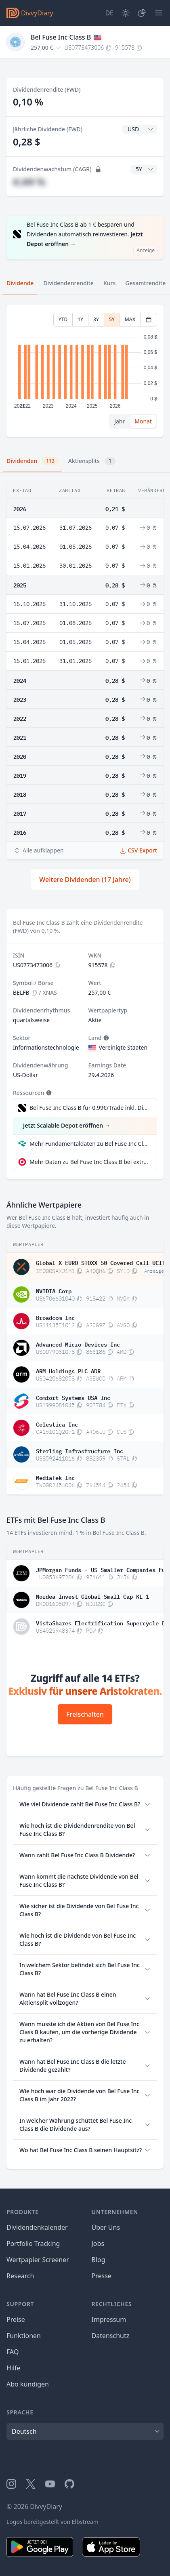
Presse (101, 2275)
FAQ (12, 2351)
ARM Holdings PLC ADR (68, 1370)
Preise (15, 2319)
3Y (96, 319)
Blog (98, 2259)
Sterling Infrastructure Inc (79, 1450)
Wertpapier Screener (37, 2259)
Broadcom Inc (55, 1317)
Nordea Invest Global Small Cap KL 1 (92, 1596)
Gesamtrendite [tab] (145, 283)
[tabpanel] (85, 371)
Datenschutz (111, 2335)
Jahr (119, 421)
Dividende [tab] (20, 283)
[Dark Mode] (125, 13)
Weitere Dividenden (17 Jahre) (84, 879)
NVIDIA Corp (53, 1290)
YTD (63, 319)
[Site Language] (109, 12)
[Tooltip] (105, 1038)
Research (20, 2275)
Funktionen (23, 2335)
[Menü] (159, 13)
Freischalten (85, 1714)
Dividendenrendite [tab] (68, 283)
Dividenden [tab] (32, 461)
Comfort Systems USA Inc (73, 1397)
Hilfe (13, 2367)
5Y (112, 319)
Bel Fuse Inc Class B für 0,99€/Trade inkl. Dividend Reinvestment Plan (89, 1107)
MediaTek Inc (55, 1477)
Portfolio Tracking (33, 2243)
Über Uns (106, 2227)
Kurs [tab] (109, 283)
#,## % (29, 181)
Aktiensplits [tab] (91, 461)
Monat (143, 421)
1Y (80, 319)
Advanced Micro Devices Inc (78, 1344)
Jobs (98, 2243)
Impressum (109, 2319)
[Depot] (141, 13)
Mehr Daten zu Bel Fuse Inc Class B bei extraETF (89, 1162)
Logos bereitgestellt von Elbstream (52, 2521)
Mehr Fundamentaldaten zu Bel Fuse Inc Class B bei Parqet (89, 1143)
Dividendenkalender (37, 2227)
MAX (130, 319)
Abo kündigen (27, 2384)
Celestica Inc (57, 1424)
